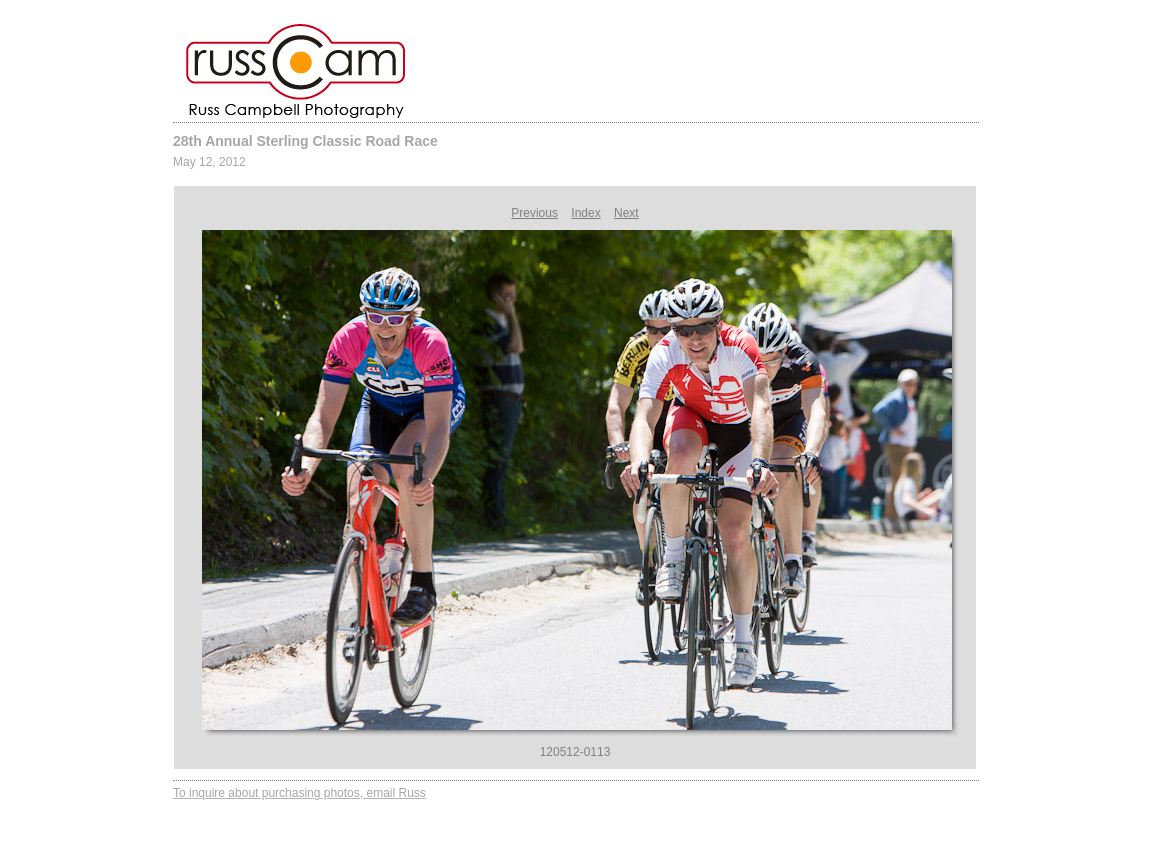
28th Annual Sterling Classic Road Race (305, 141)
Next (626, 213)
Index (585, 213)
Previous (534, 213)
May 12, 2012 (209, 162)
